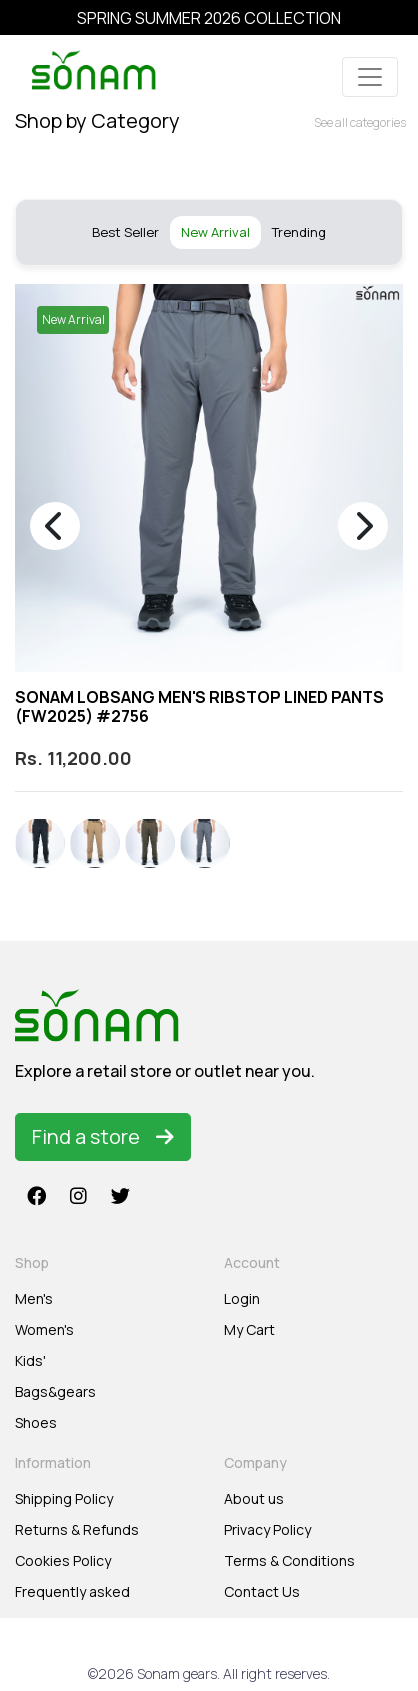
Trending (299, 232)
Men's (34, 1298)
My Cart (249, 1329)
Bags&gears (55, 1391)
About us (254, 1498)
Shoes (36, 1422)
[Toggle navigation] (370, 77)
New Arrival (215, 232)
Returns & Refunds (77, 1529)
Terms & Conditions (289, 1560)
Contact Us (262, 1591)
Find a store (103, 1136)
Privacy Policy (267, 1529)
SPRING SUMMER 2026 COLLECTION (209, 18)
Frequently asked (72, 1591)
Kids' (30, 1360)
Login (242, 1298)
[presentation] (55, 526)
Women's (44, 1329)
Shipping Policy (64, 1498)
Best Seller (125, 232)
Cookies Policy (63, 1560)
